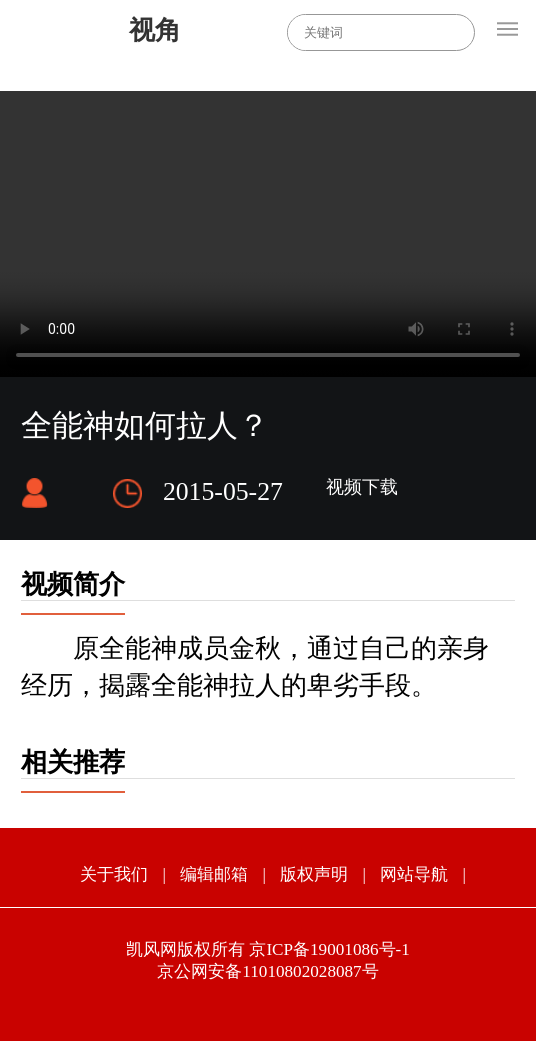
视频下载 (362, 487)
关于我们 (114, 874)
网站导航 (414, 874)
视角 (155, 30)
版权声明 (314, 874)
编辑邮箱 (214, 874)
